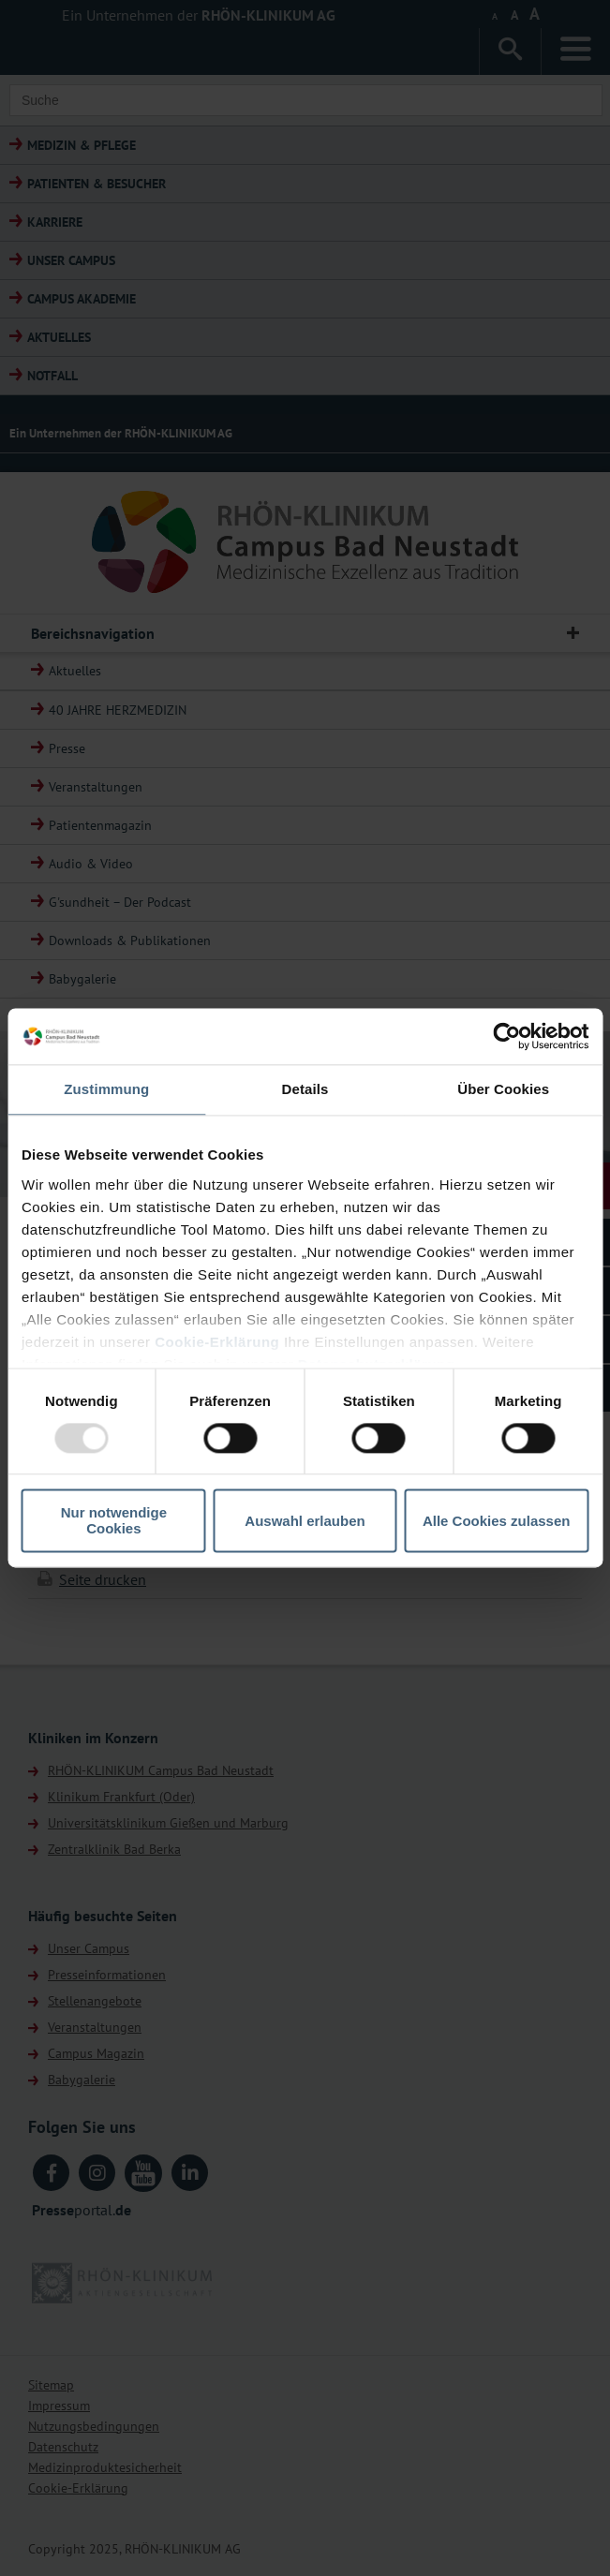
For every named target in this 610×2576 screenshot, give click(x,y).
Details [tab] (305, 1089)
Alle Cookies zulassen (497, 1521)
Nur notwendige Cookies (114, 1521)
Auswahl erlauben (305, 1521)
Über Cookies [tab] (503, 1089)
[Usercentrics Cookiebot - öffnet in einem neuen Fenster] (506, 1036)
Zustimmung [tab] (106, 1089)
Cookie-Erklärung (217, 1342)
